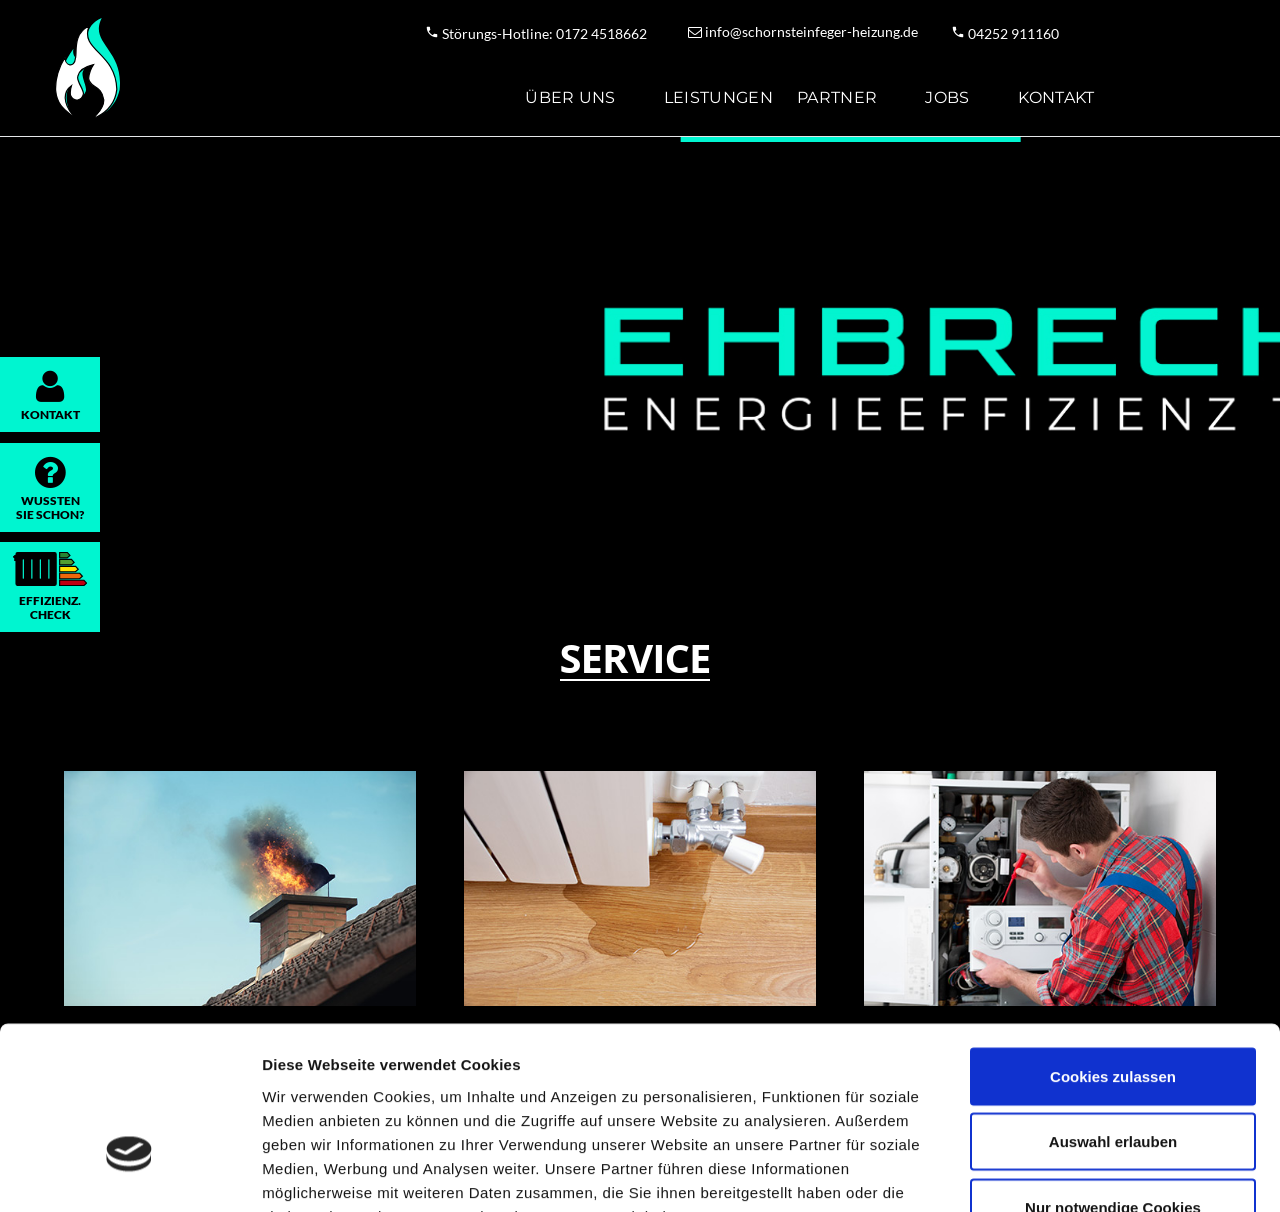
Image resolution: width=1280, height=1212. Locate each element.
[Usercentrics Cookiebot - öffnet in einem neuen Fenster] (129, 1173)
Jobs (947, 97)
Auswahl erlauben (1113, 1015)
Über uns (570, 97)
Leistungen (718, 97)
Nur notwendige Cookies (1113, 1080)
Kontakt (1056, 97)
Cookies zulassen (1113, 949)
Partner (837, 97)
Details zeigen (1063, 1172)
